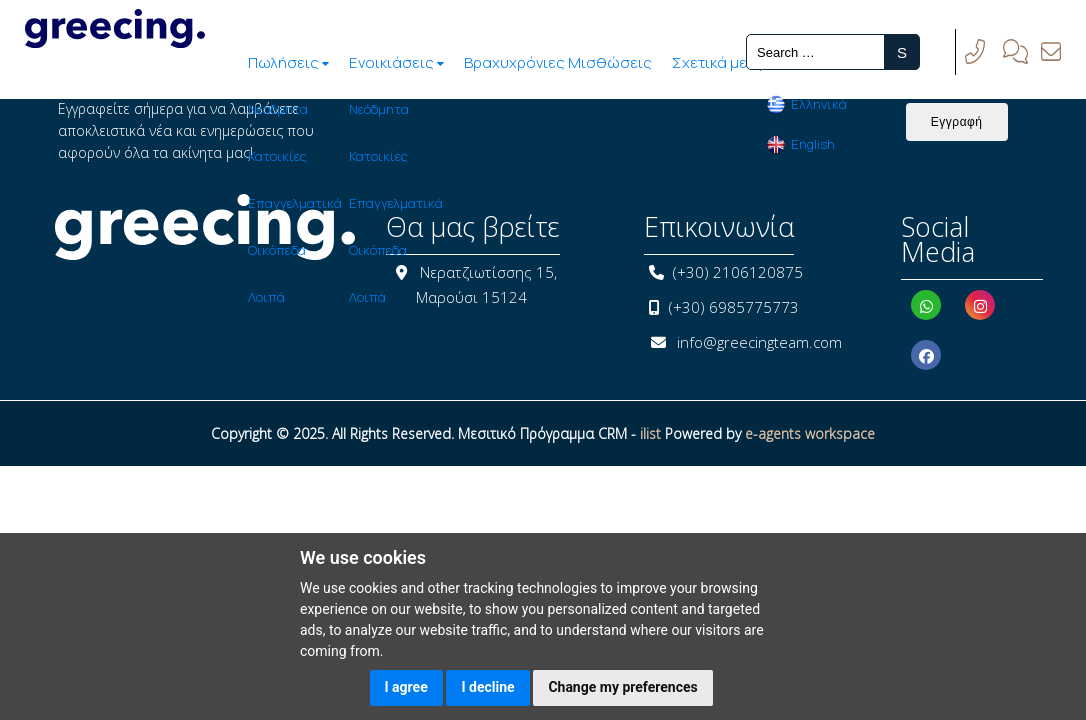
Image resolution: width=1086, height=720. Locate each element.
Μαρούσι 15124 (471, 297)
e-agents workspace (810, 433)
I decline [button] (487, 687)
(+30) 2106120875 (738, 272)
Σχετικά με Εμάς (615, 62)
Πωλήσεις (168, 62)
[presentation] (563, 137)
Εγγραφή (957, 122)
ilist (650, 433)
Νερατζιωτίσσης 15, (488, 272)
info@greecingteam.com (759, 342)
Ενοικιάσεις (280, 62)
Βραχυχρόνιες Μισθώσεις (444, 62)
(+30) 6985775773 (734, 307)
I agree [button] (406, 687)
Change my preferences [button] (622, 687)
